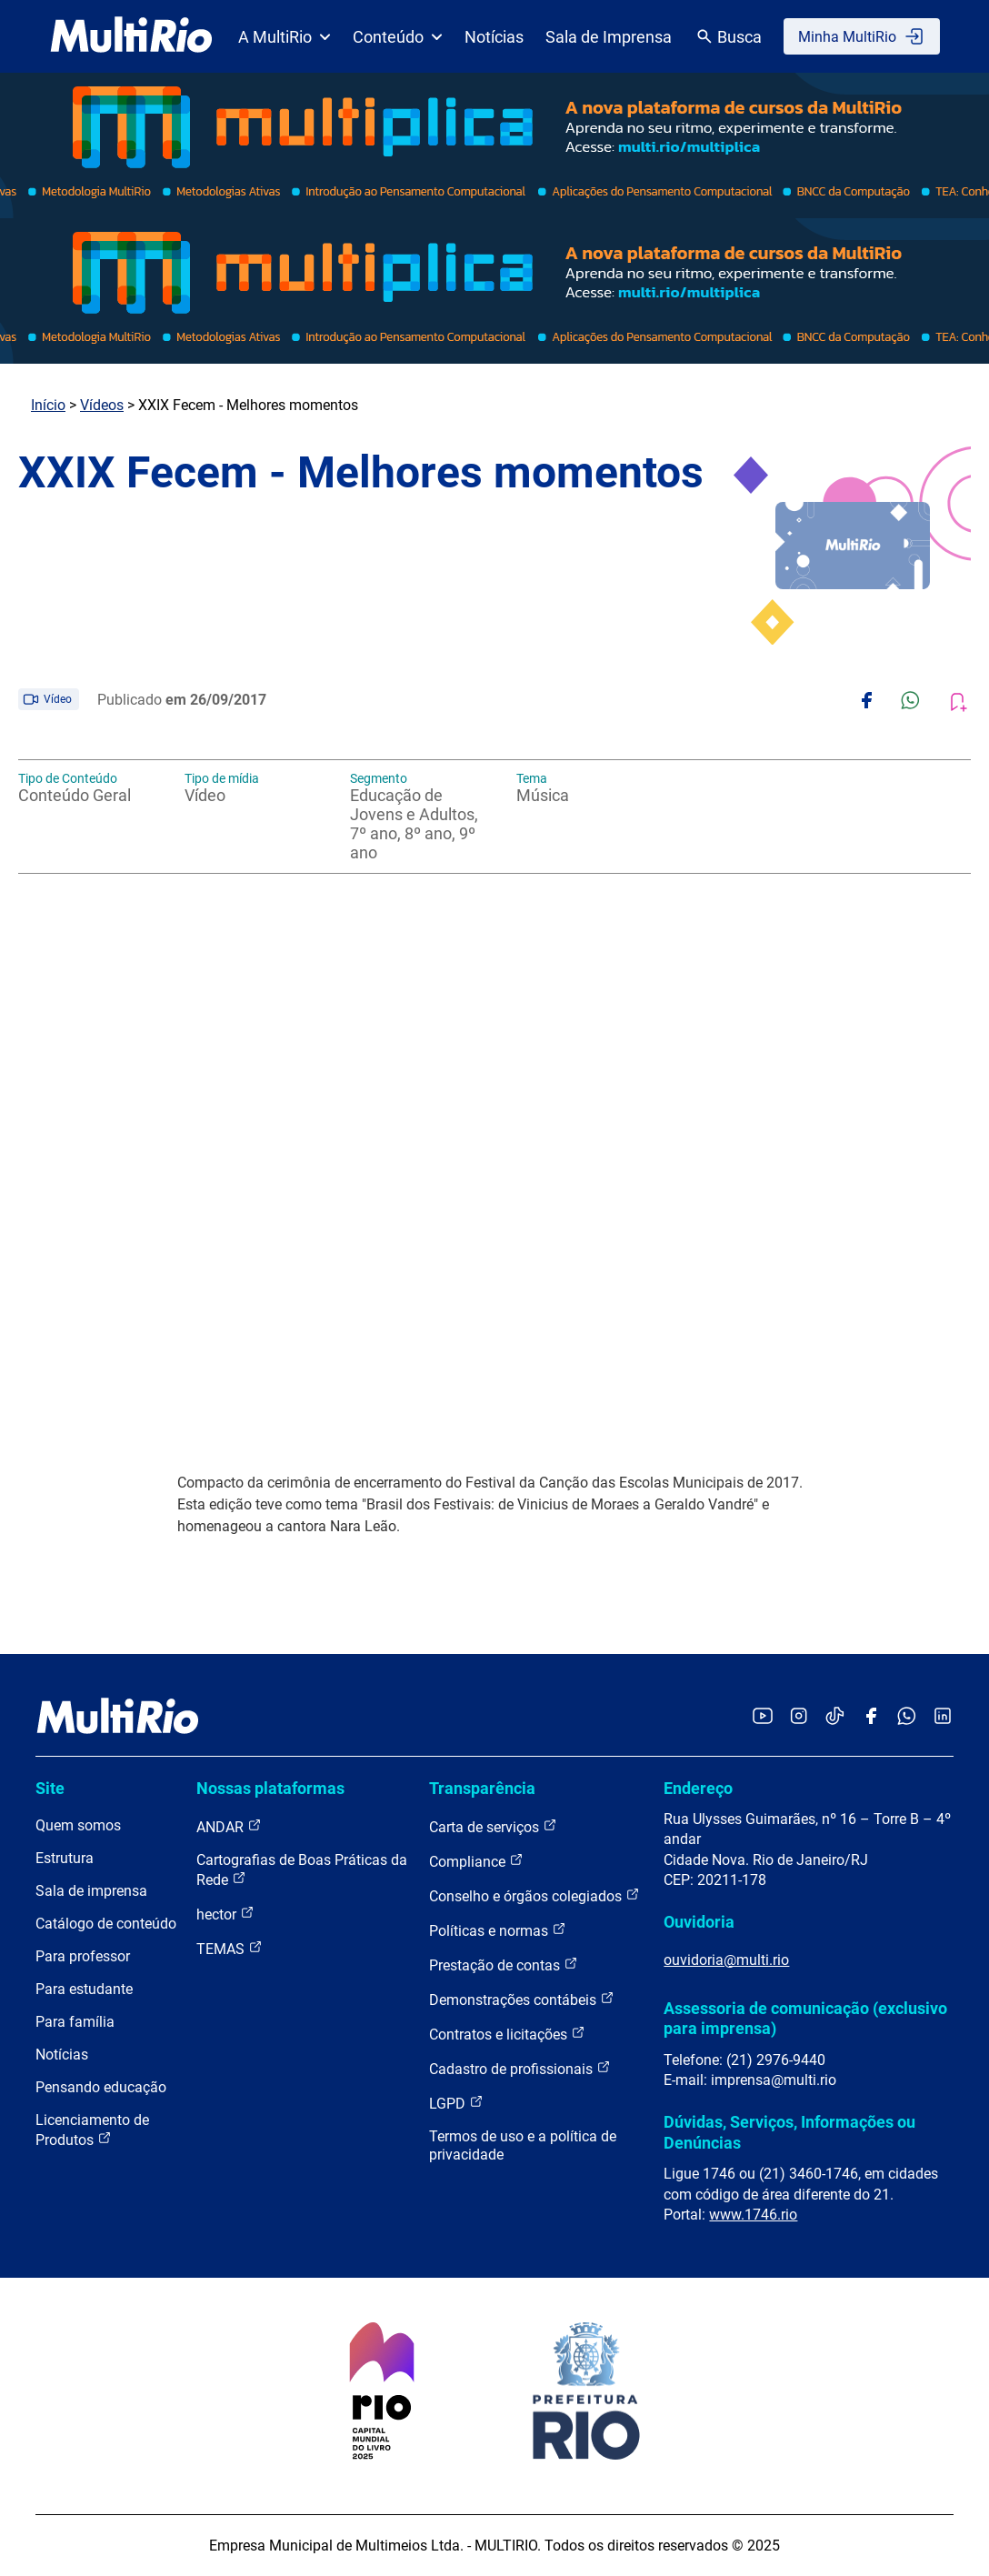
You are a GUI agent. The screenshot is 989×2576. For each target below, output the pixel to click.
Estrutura (64, 1858)
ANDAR (229, 1826)
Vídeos (102, 405)
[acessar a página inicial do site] (131, 36)
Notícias (494, 36)
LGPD (456, 2102)
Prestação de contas (503, 1964)
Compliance (476, 1860)
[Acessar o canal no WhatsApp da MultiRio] (906, 1717)
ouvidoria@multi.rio (726, 1960)
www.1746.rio (753, 2214)
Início (48, 405)
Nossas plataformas (270, 1788)
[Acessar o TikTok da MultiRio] (835, 1717)
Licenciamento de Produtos (92, 2130)
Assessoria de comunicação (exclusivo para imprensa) (805, 2018)
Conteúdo (398, 36)
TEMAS (229, 1948)
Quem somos (78, 1825)
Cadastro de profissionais (520, 2068)
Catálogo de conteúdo (105, 1923)
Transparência (482, 1788)
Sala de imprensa (91, 1890)
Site (50, 1788)
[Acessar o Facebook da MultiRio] (871, 1717)
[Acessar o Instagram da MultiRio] (798, 1717)
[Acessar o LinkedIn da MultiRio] (943, 1717)
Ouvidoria (699, 1921)
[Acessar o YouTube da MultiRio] (763, 1717)
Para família (75, 2021)
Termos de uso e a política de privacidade (522, 2145)
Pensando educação (100, 2087)
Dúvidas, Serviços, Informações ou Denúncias (789, 2131)
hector (225, 1913)
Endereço (698, 1788)
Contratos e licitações (507, 2033)
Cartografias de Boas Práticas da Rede (301, 1870)
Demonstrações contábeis (521, 1999)
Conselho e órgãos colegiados (534, 1895)
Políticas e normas (497, 1930)
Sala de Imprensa (608, 36)
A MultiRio (284, 36)
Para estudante (84, 1989)
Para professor (82, 1956)
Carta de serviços (493, 1826)
